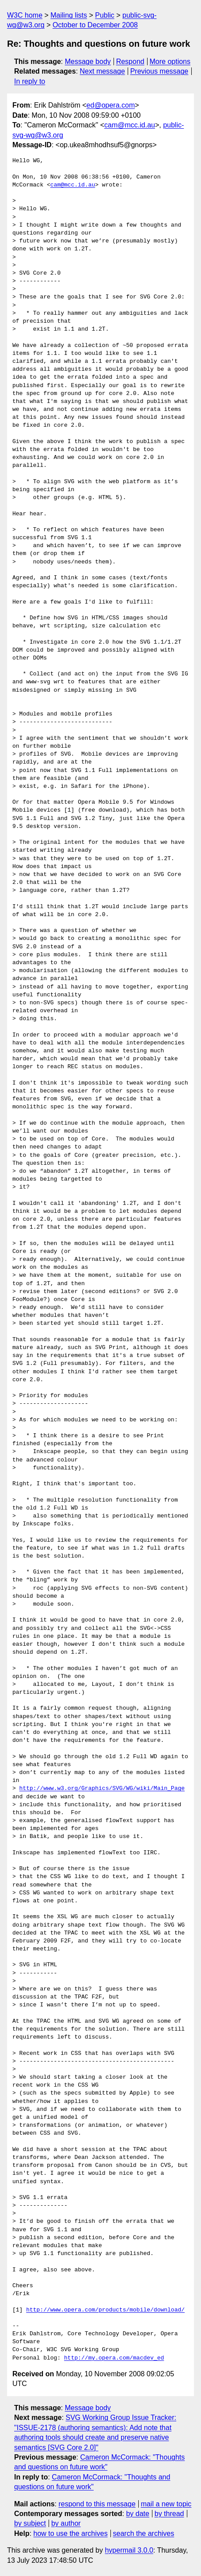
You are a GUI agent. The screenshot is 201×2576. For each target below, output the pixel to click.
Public (104, 15)
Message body (88, 61)
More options (170, 61)
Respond (130, 61)
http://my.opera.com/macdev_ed (114, 2358)
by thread (169, 2513)
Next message (102, 71)
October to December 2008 (95, 25)
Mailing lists (68, 15)
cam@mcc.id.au (129, 125)
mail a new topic (166, 2504)
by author (66, 2523)
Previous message (159, 71)
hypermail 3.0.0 (129, 2550)
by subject (30, 2523)
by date (137, 2513)
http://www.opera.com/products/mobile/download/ (105, 2310)
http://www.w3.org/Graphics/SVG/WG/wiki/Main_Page (102, 1789)
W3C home (24, 15)
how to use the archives (71, 2533)
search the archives (143, 2533)
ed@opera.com (111, 105)
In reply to (29, 81)
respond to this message (96, 2504)
